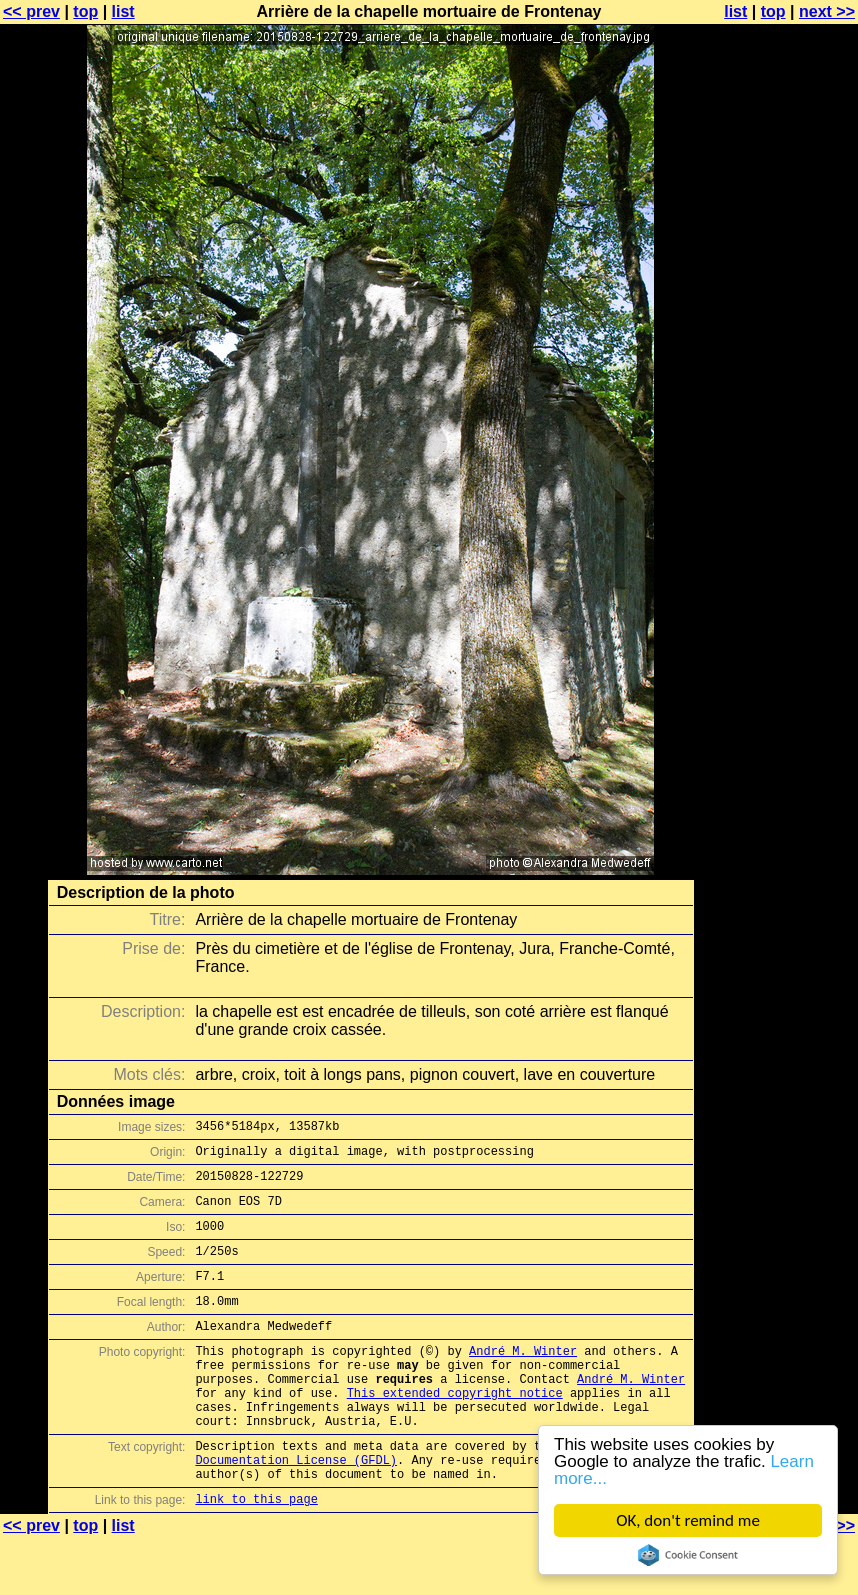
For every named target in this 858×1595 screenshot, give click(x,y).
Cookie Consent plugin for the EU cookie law (688, 1555)
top (85, 11)
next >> (827, 11)
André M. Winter (523, 1380)
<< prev (31, 11)
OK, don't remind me (688, 1520)
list (123, 11)
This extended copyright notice (455, 1431)
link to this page (256, 1555)
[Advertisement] (777, 495)
